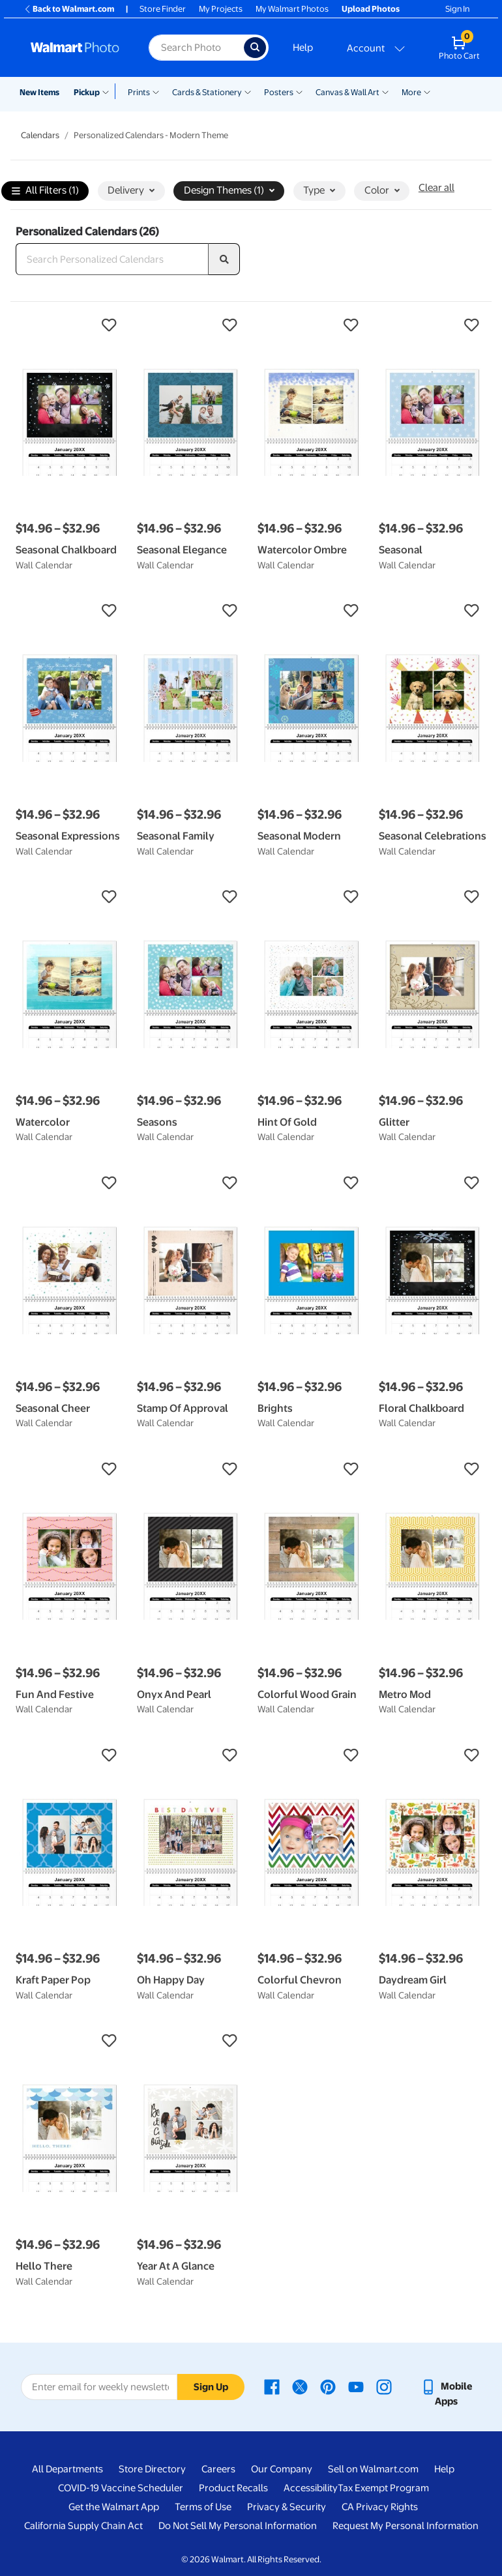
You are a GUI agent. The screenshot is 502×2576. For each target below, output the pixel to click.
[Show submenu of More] (427, 91)
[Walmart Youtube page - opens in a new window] (356, 2386)
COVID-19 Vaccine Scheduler (120, 2488)
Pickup (87, 92)
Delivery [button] (131, 190)
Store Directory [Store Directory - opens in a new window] (152, 2469)
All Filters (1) (45, 191)
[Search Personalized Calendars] (112, 259)
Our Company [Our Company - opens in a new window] (281, 2469)
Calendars (40, 135)
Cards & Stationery (207, 92)
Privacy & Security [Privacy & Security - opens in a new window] (286, 2507)
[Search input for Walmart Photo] (196, 48)
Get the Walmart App (113, 2507)
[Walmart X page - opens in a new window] (300, 2386)
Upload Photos (371, 9)
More (411, 92)
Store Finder (163, 9)
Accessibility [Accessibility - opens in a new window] (311, 2488)
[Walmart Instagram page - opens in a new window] (384, 2386)
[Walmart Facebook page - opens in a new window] (272, 2386)
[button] (70, 325)
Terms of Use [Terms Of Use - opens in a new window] (203, 2507)
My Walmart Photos (292, 9)
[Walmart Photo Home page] (76, 47)
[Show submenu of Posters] (299, 91)
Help (303, 47)
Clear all (436, 188)
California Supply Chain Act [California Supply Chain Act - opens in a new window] (83, 2526)
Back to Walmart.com (68, 9)
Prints (139, 92)
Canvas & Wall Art (347, 92)
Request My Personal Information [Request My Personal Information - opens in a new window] (405, 2526)
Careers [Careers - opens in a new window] (218, 2469)
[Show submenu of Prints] (156, 91)
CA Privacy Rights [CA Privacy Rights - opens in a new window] (380, 2507)
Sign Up (211, 2387)
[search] (224, 259)
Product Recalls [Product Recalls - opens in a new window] (233, 2488)
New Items (39, 92)
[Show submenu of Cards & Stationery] (248, 91)
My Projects (221, 9)
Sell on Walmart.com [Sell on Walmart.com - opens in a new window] (373, 2469)
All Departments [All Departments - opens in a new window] (67, 2469)
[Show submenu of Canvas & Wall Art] (385, 91)
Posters (278, 92)
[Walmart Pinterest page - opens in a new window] (328, 2386)
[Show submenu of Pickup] (108, 91)
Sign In (457, 9)
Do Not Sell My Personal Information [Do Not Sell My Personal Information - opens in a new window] (237, 2526)
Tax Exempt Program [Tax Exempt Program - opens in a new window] (383, 2488)
